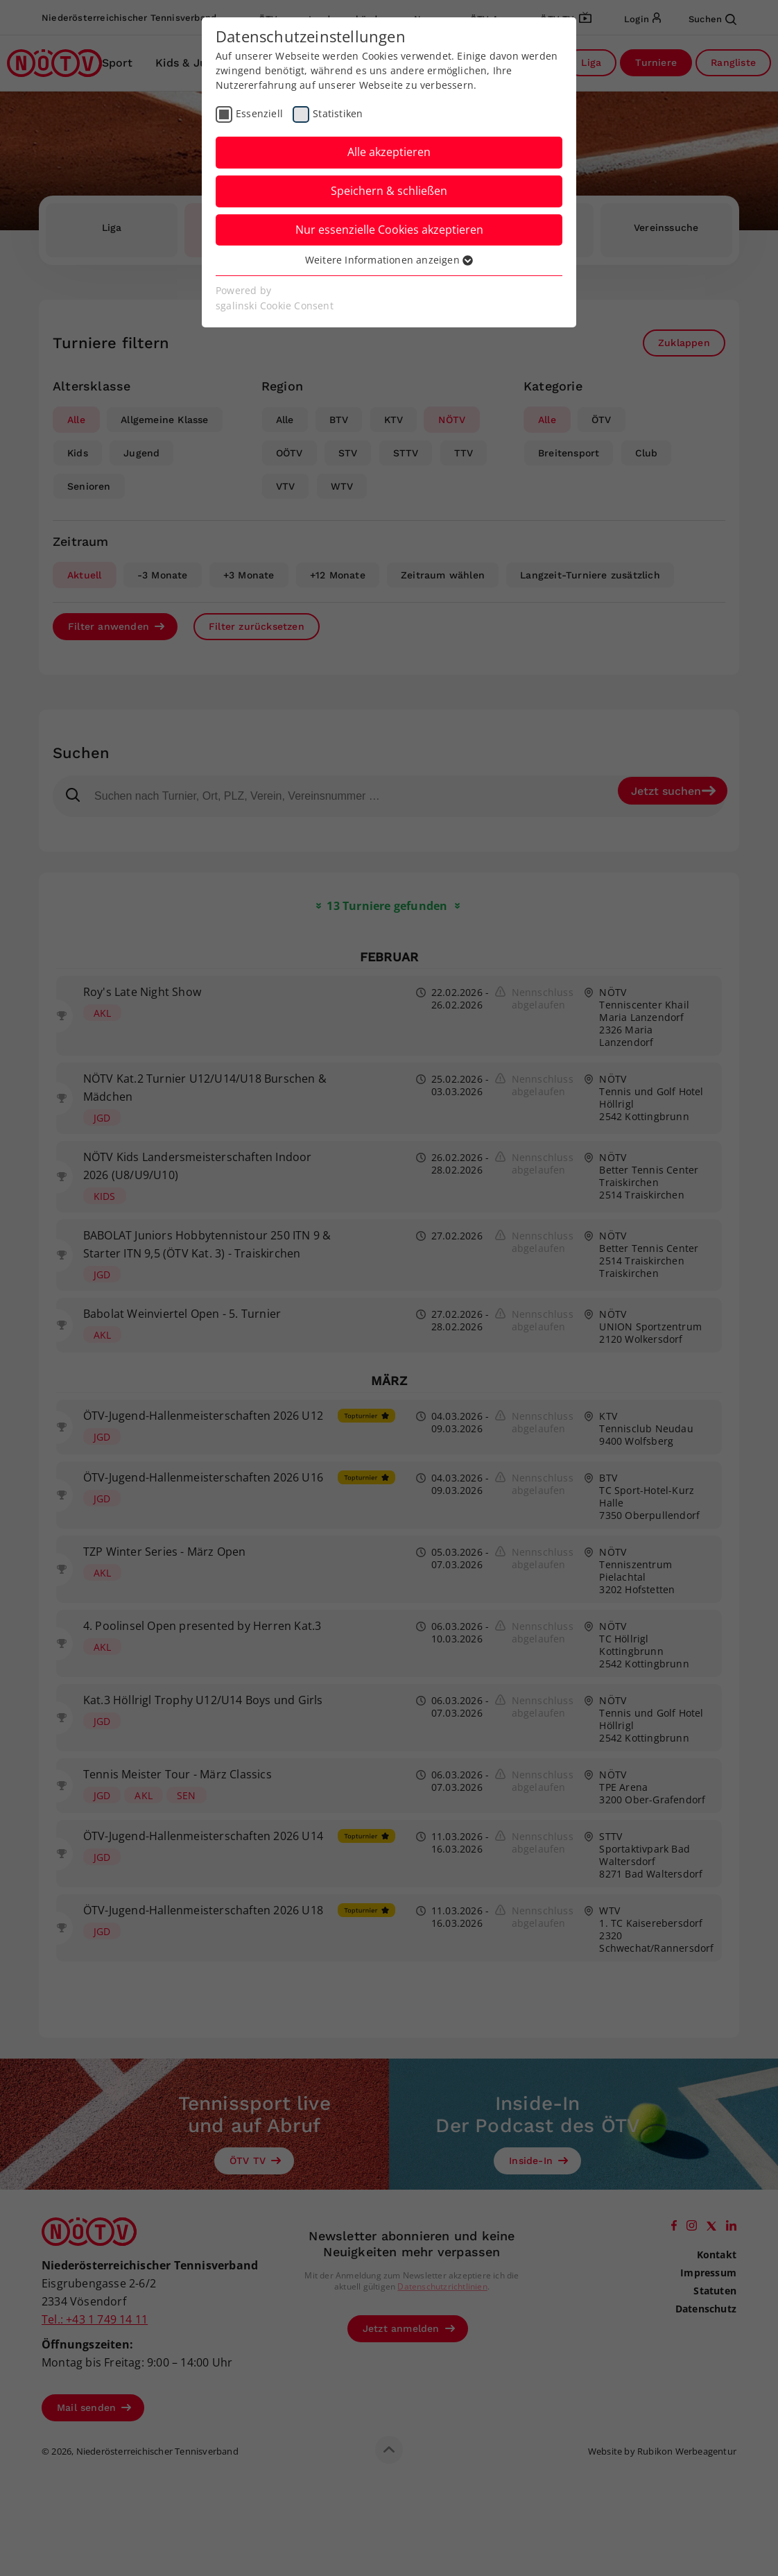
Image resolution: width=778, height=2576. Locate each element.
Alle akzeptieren (389, 152)
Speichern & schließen (389, 190)
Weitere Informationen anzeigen (389, 259)
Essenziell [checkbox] (259, 113)
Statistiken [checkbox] (338, 113)
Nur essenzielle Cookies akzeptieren (389, 229)
